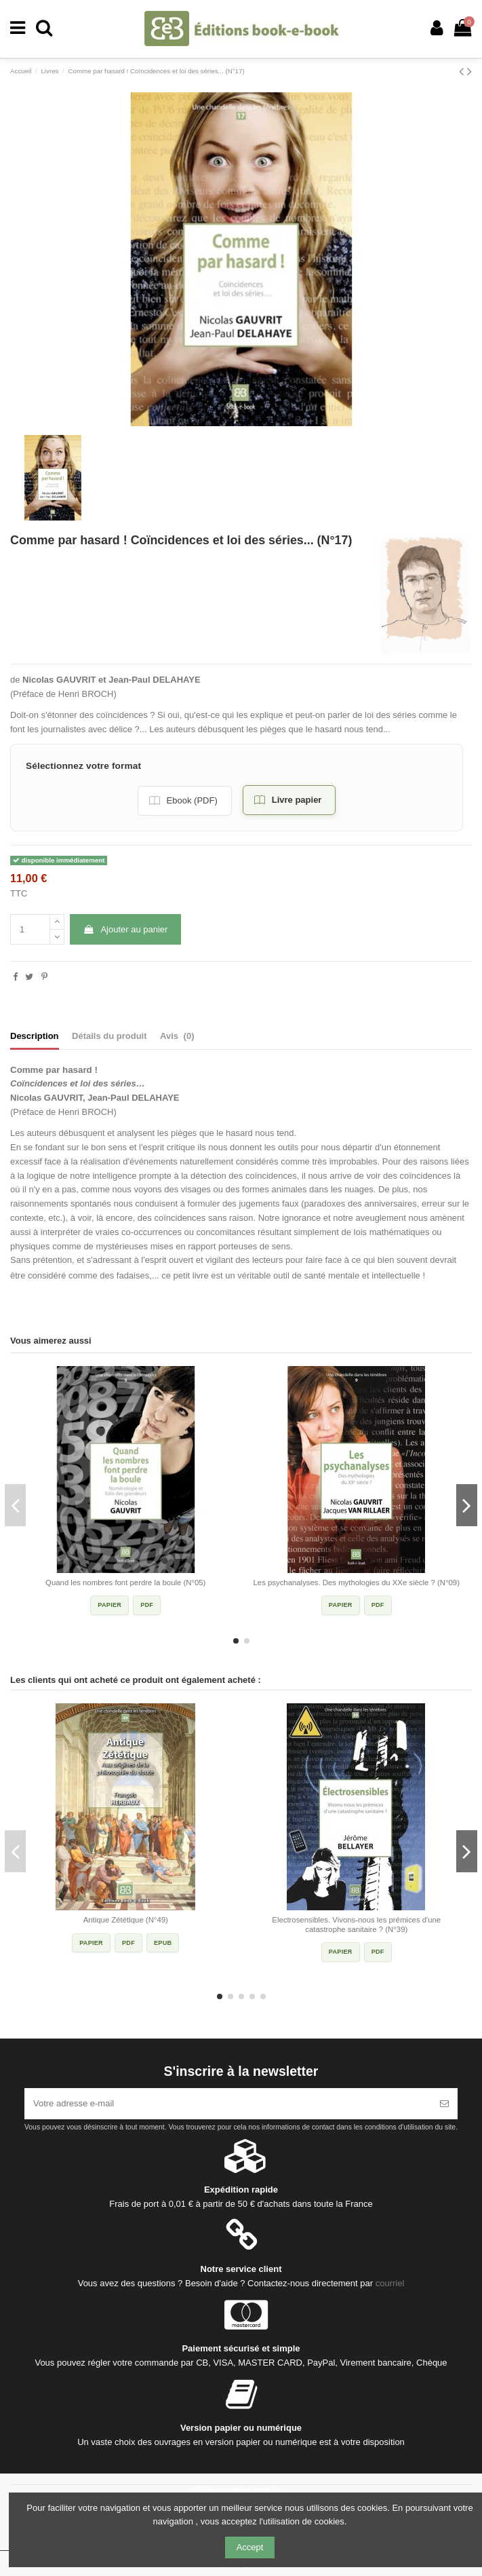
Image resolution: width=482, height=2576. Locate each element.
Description (34, 1036)
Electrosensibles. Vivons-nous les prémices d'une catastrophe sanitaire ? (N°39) (356, 1924)
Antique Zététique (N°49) (125, 1920)
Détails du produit (109, 1036)
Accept (250, 2547)
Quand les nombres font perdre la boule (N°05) (125, 1582)
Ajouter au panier (125, 929)
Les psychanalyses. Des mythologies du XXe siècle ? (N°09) (357, 1582)
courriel (390, 2283)
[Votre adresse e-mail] (227, 2103)
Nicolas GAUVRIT (59, 680)
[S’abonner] (444, 2103)
